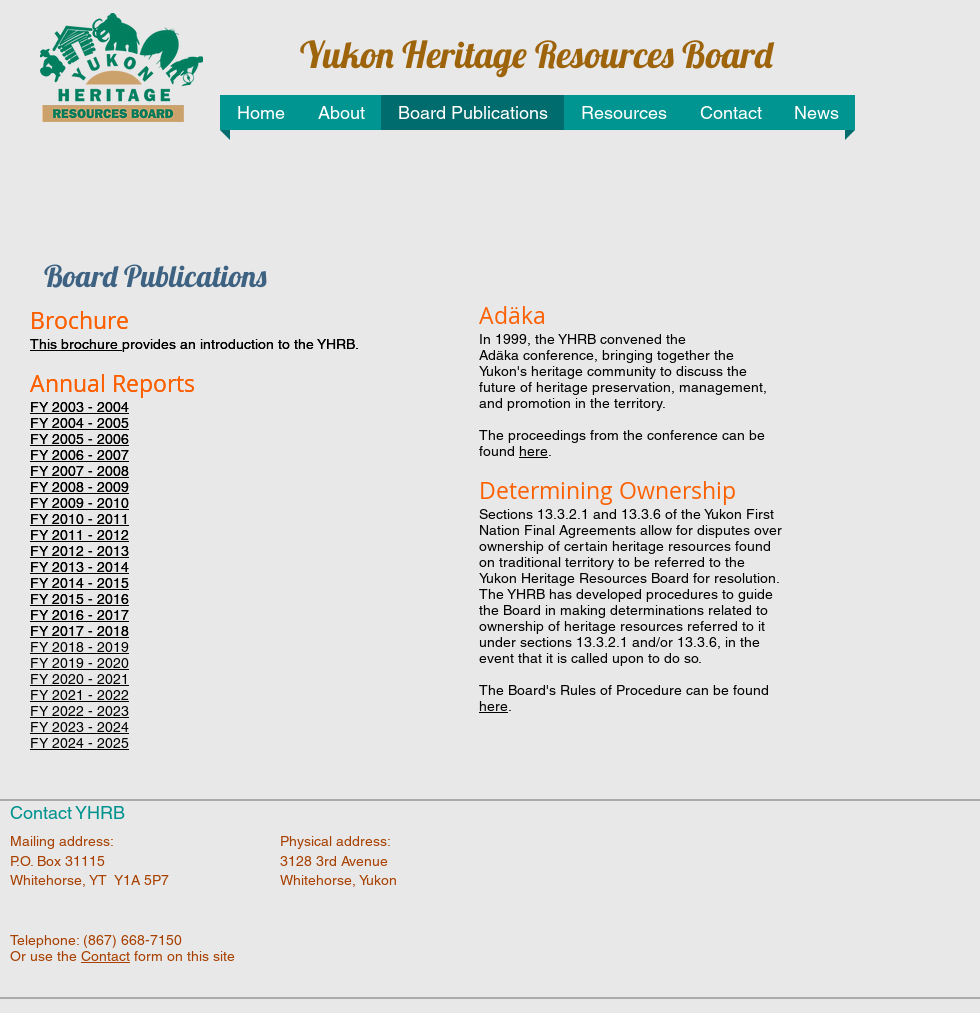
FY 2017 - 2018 (79, 631)
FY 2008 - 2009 (79, 487)
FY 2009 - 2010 (79, 503)
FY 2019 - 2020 (79, 663)
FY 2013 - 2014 (79, 567)
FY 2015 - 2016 (79, 599)
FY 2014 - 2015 (79, 583)
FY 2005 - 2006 (79, 439)
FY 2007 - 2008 (79, 471)
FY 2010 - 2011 (79, 519)
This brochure (76, 344)
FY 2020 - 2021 (79, 679)
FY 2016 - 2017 (79, 615)
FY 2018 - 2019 (79, 647)
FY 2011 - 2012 (79, 535)
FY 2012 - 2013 (79, 551)
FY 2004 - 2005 (79, 423)
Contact (105, 956)
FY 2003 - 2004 (79, 407)
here (533, 451)
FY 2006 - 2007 (79, 455)
